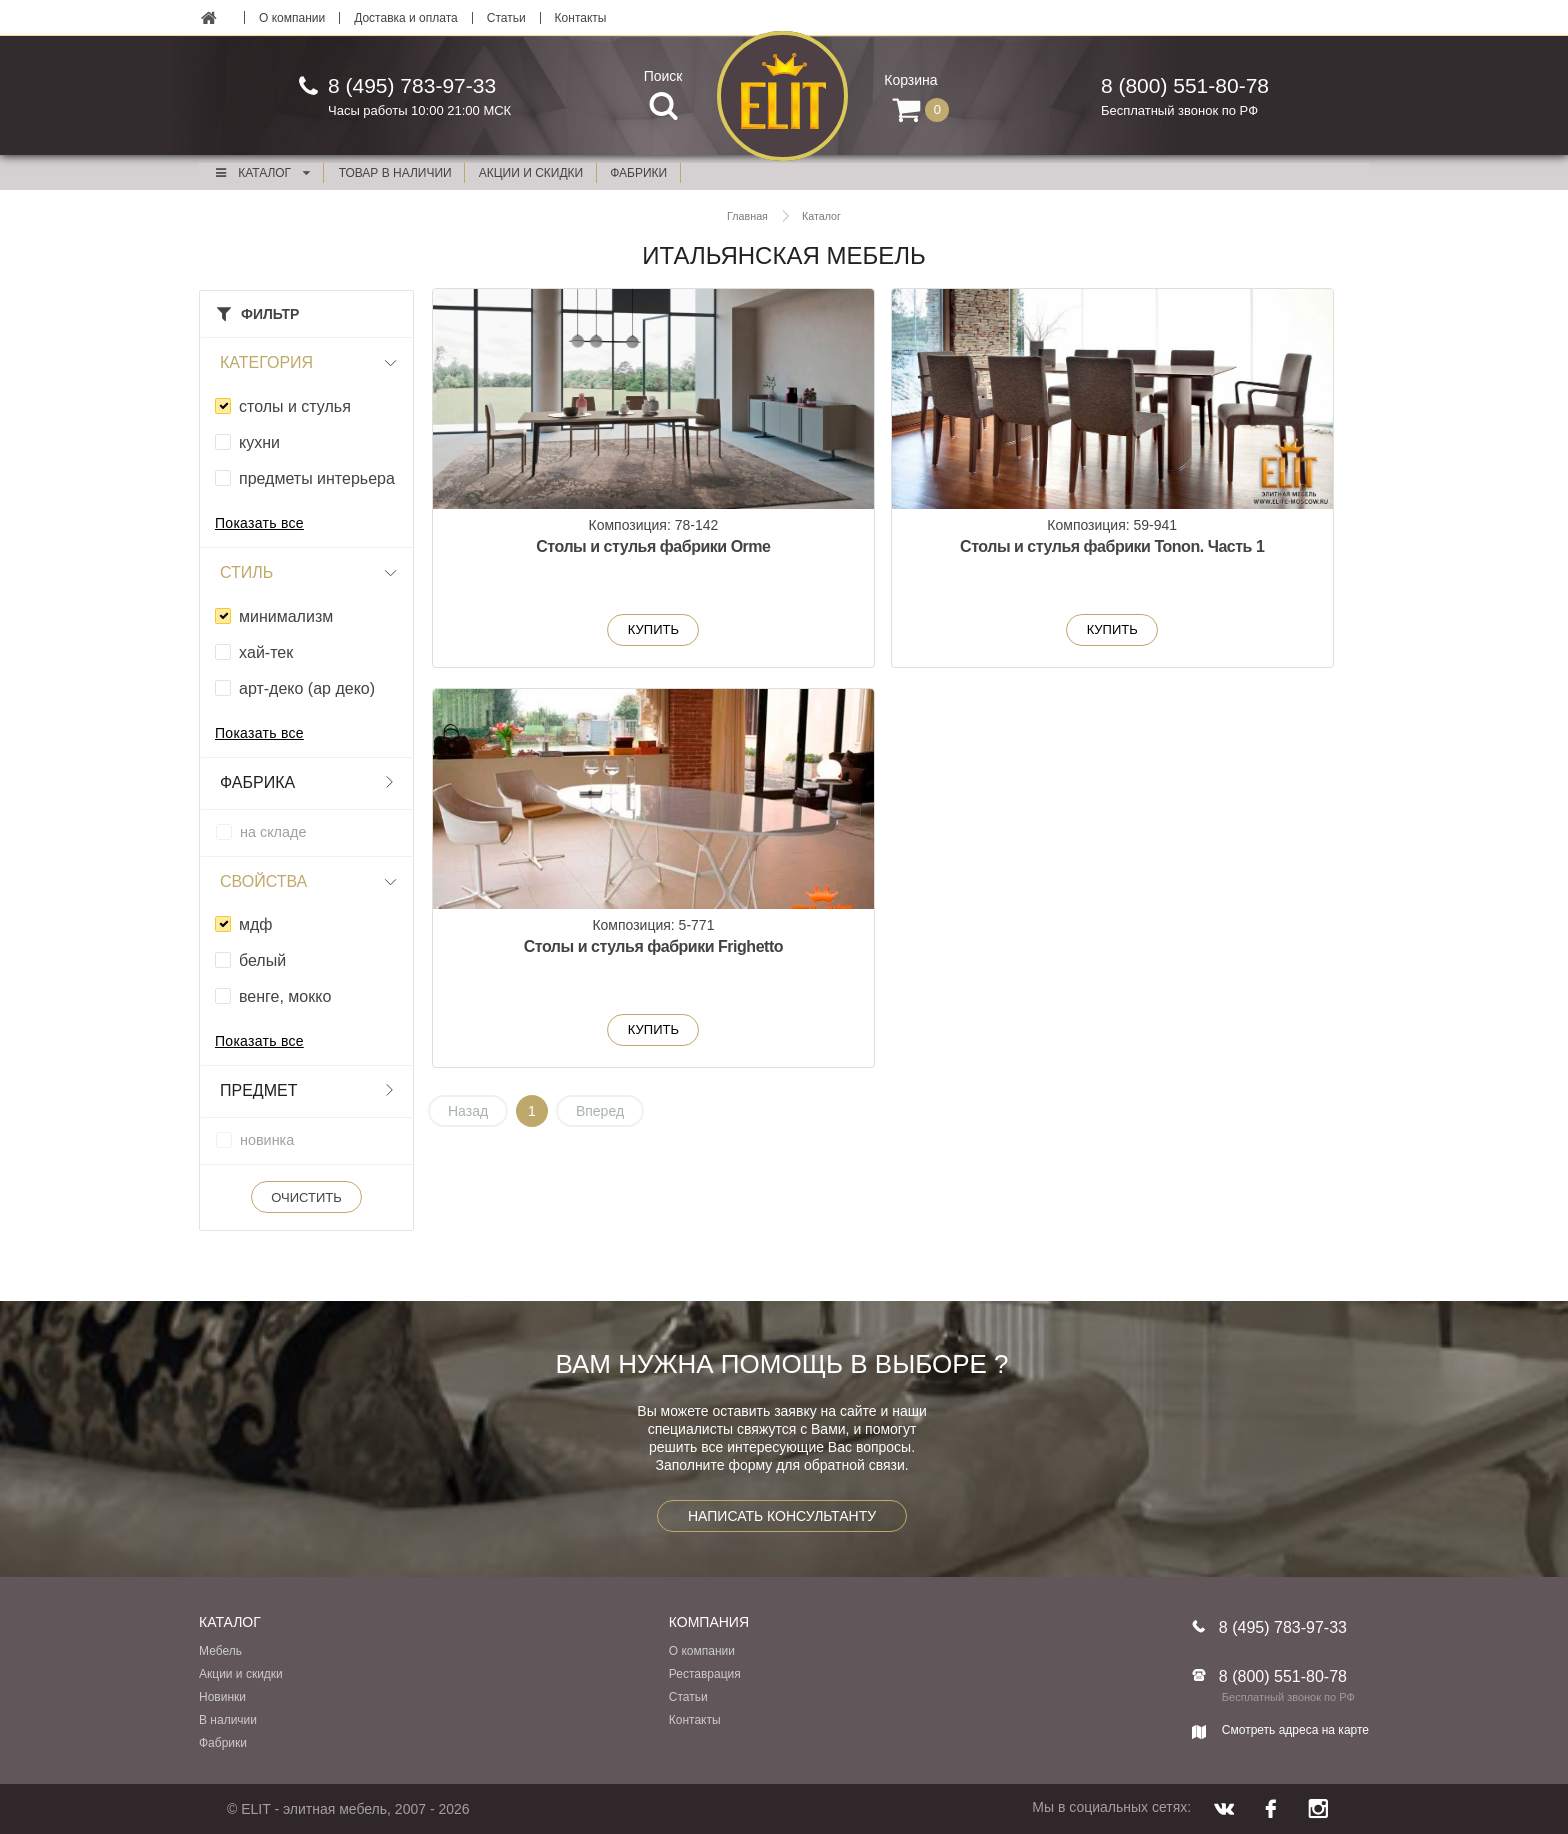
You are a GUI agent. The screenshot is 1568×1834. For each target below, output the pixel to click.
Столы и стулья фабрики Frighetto (1220, 558)
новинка (267, 1140)
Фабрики (223, 1743)
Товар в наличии (395, 173)
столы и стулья (295, 406)
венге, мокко (285, 996)
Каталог (262, 173)
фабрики (638, 173)
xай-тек (266, 652)
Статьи (506, 18)
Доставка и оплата (406, 18)
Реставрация (705, 1674)
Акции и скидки (241, 1674)
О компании (292, 18)
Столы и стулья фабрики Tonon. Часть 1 (901, 558)
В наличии (228, 1720)
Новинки (222, 1697)
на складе (273, 832)
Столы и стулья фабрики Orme (583, 558)
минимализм (286, 616)
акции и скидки (531, 173)
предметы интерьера (317, 478)
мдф (256, 924)
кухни (259, 442)
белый (262, 960)
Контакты (581, 18)
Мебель (220, 1651)
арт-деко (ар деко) (307, 688)
